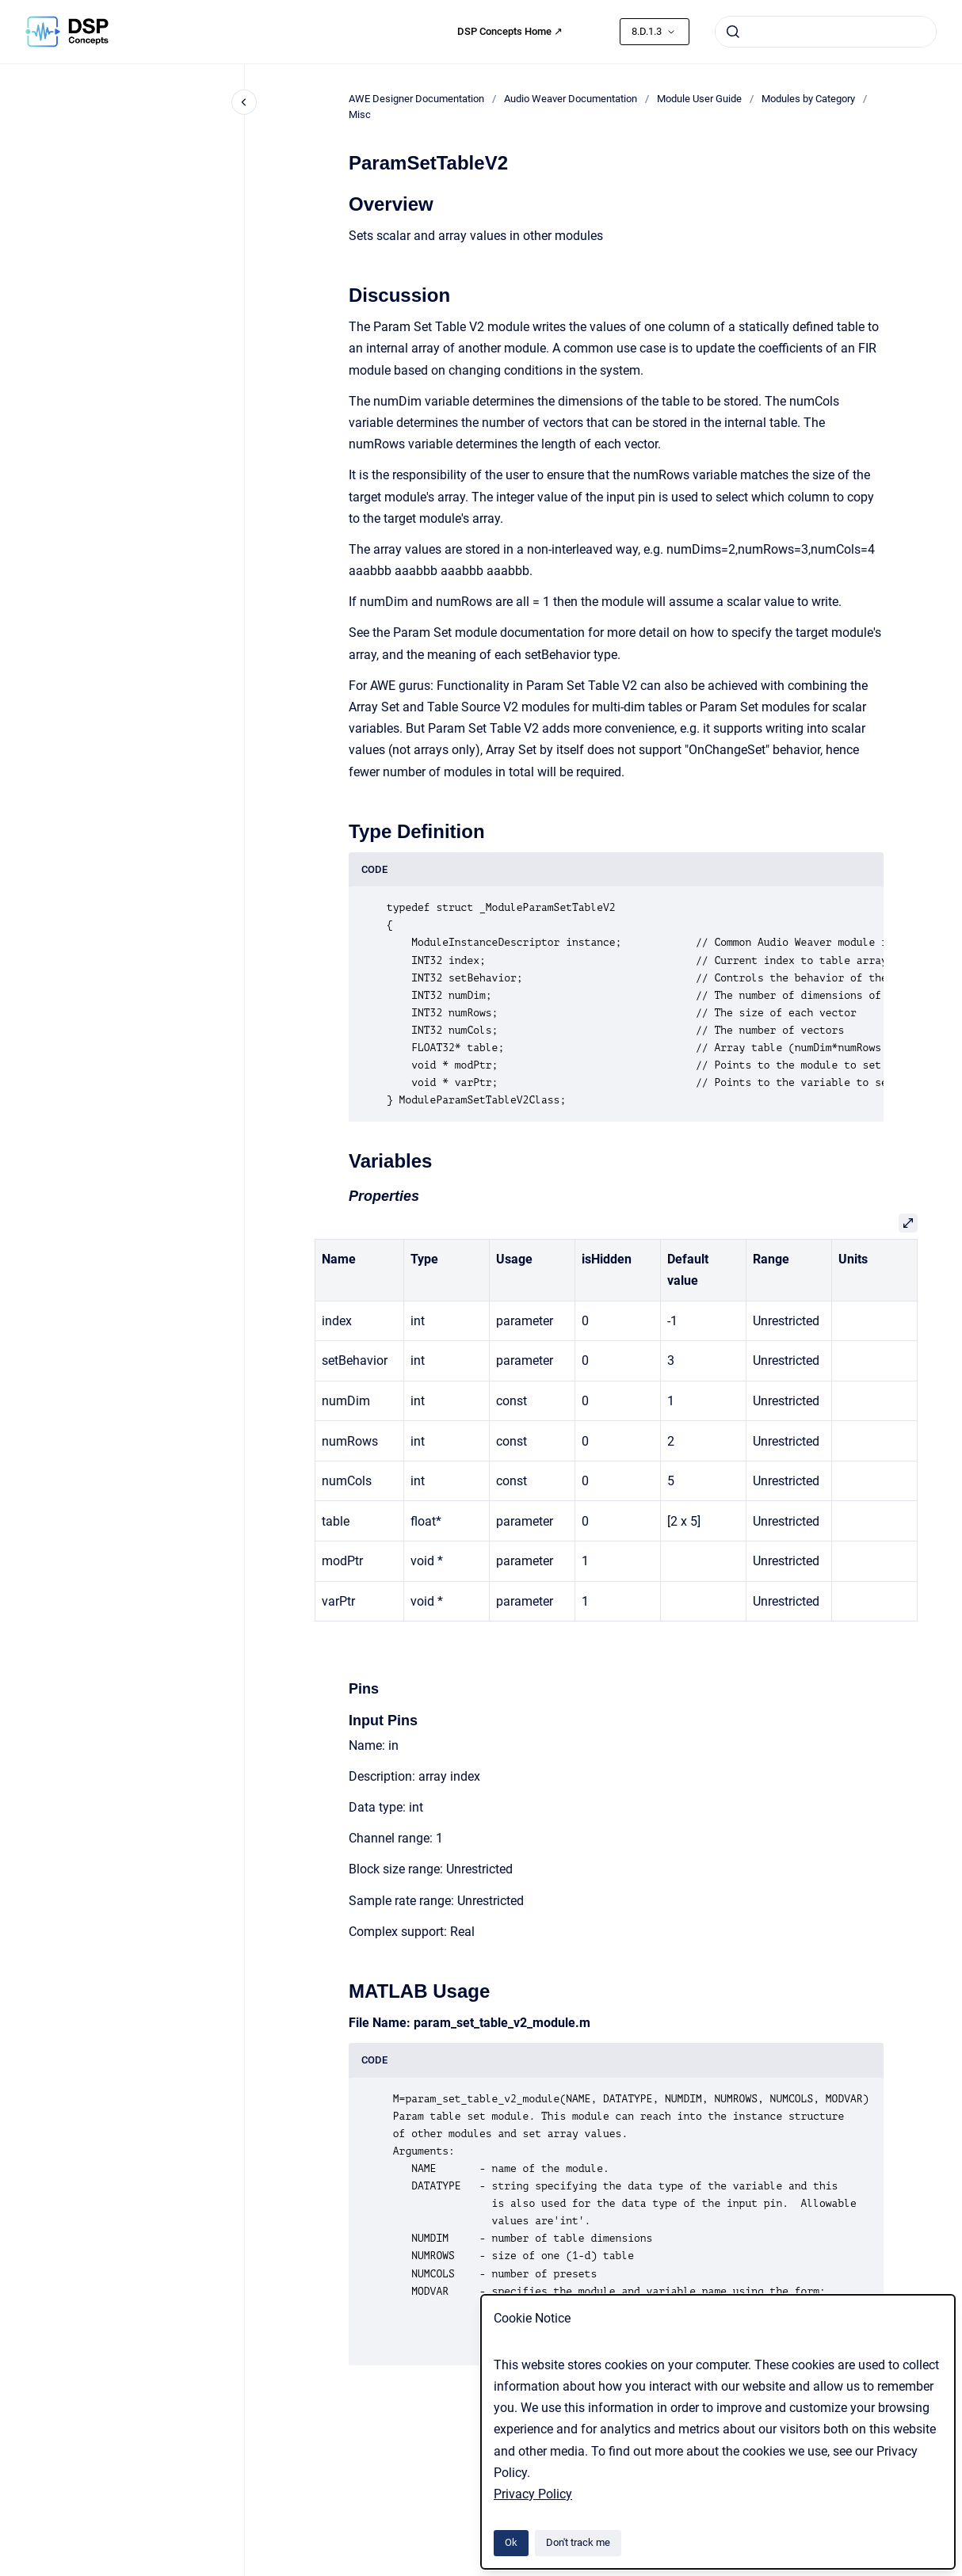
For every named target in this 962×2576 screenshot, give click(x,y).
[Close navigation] (244, 102)
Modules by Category (808, 99)
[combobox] (826, 32)
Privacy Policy (533, 2494)
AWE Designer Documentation (416, 99)
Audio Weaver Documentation (570, 99)
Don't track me (578, 2542)
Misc (360, 114)
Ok (511, 2542)
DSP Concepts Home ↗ (510, 31)
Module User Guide (699, 99)
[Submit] (733, 31)
